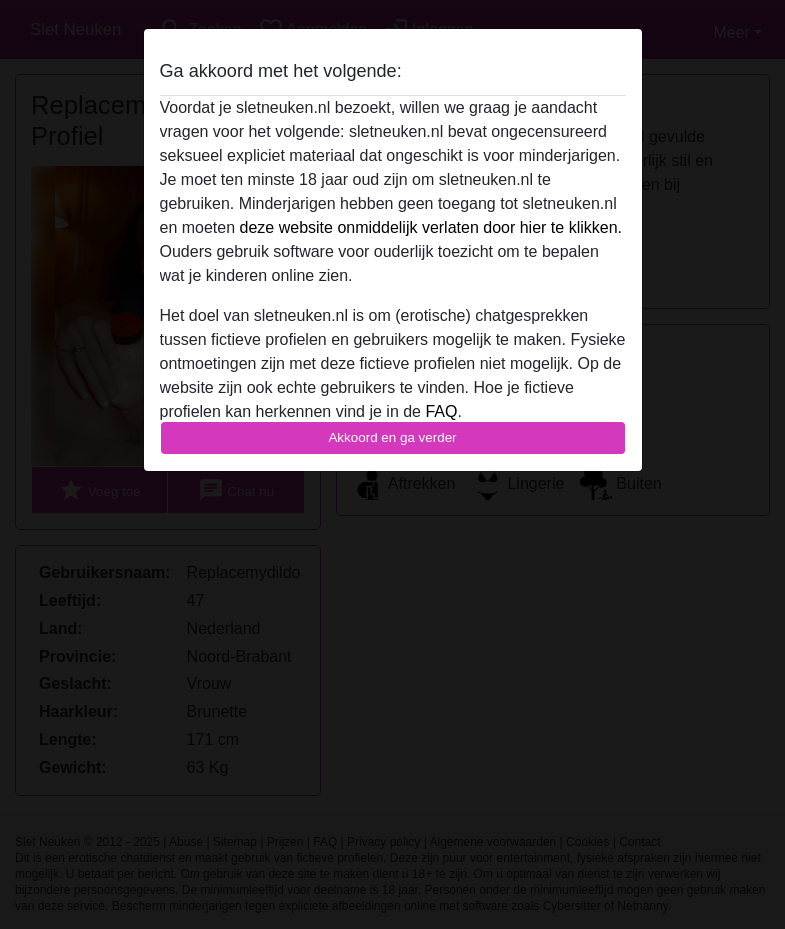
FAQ (441, 411)
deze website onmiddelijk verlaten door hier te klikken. (431, 227)
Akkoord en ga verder (392, 437)
